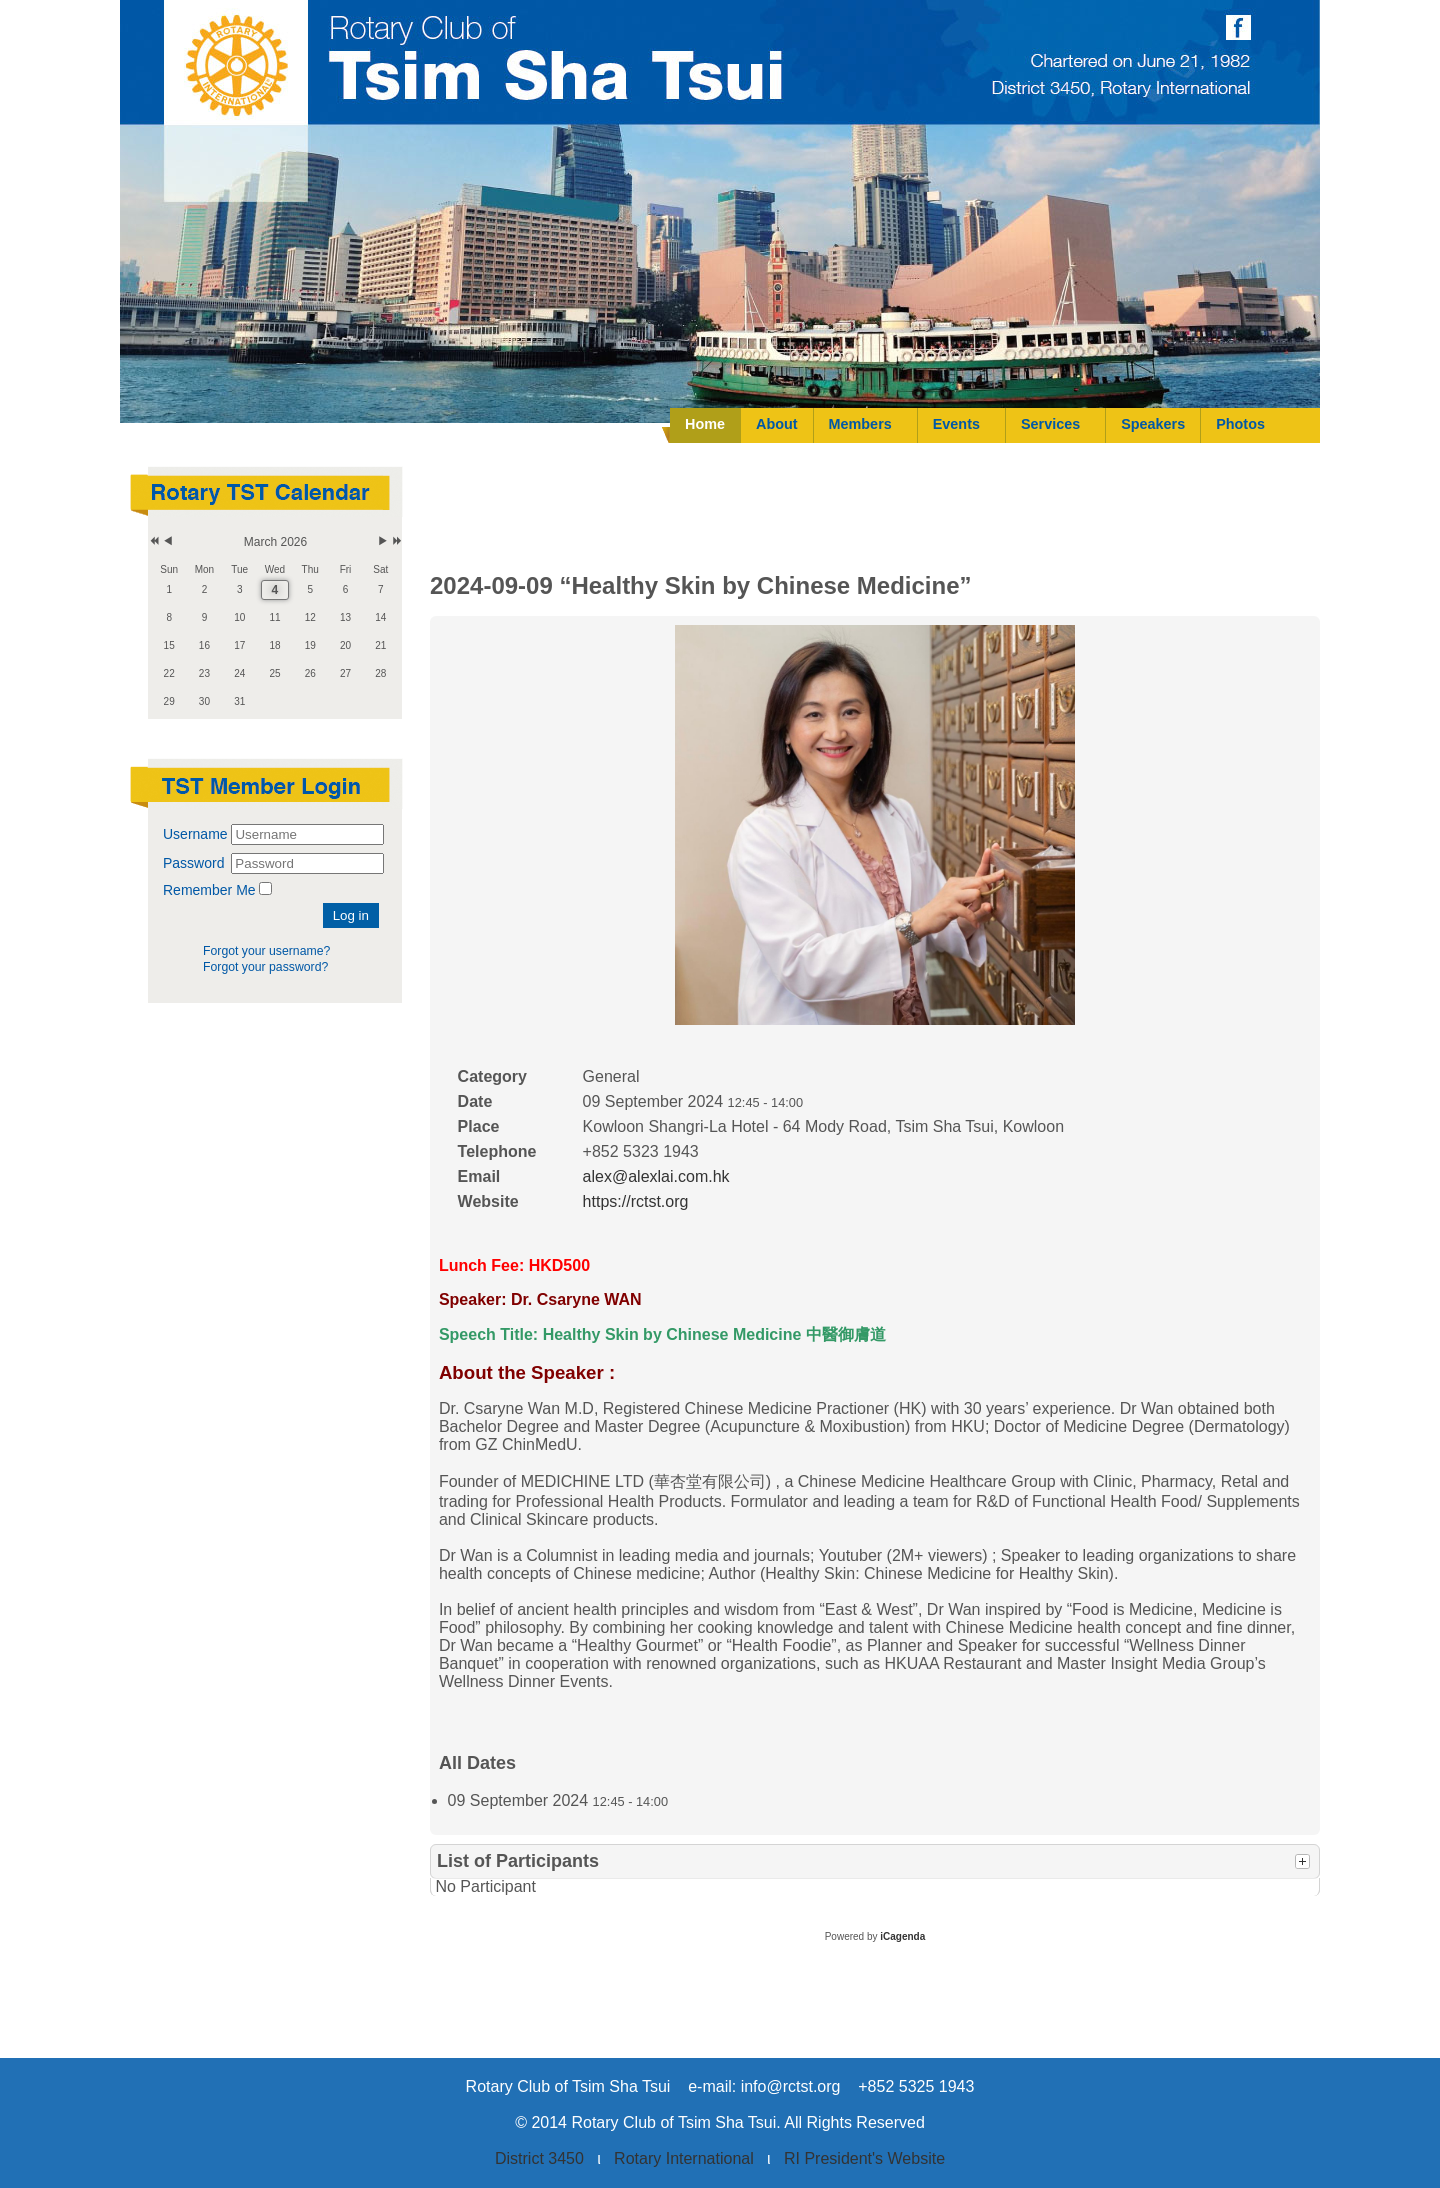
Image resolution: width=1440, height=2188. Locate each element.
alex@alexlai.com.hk (656, 1176)
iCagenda (902, 1936)
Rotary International (684, 2158)
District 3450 (539, 2158)
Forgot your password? (265, 967)
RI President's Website (864, 2158)
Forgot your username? (266, 951)
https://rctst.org (636, 1201)
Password (195, 863)
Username (195, 834)
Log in (351, 915)
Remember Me (209, 890)
